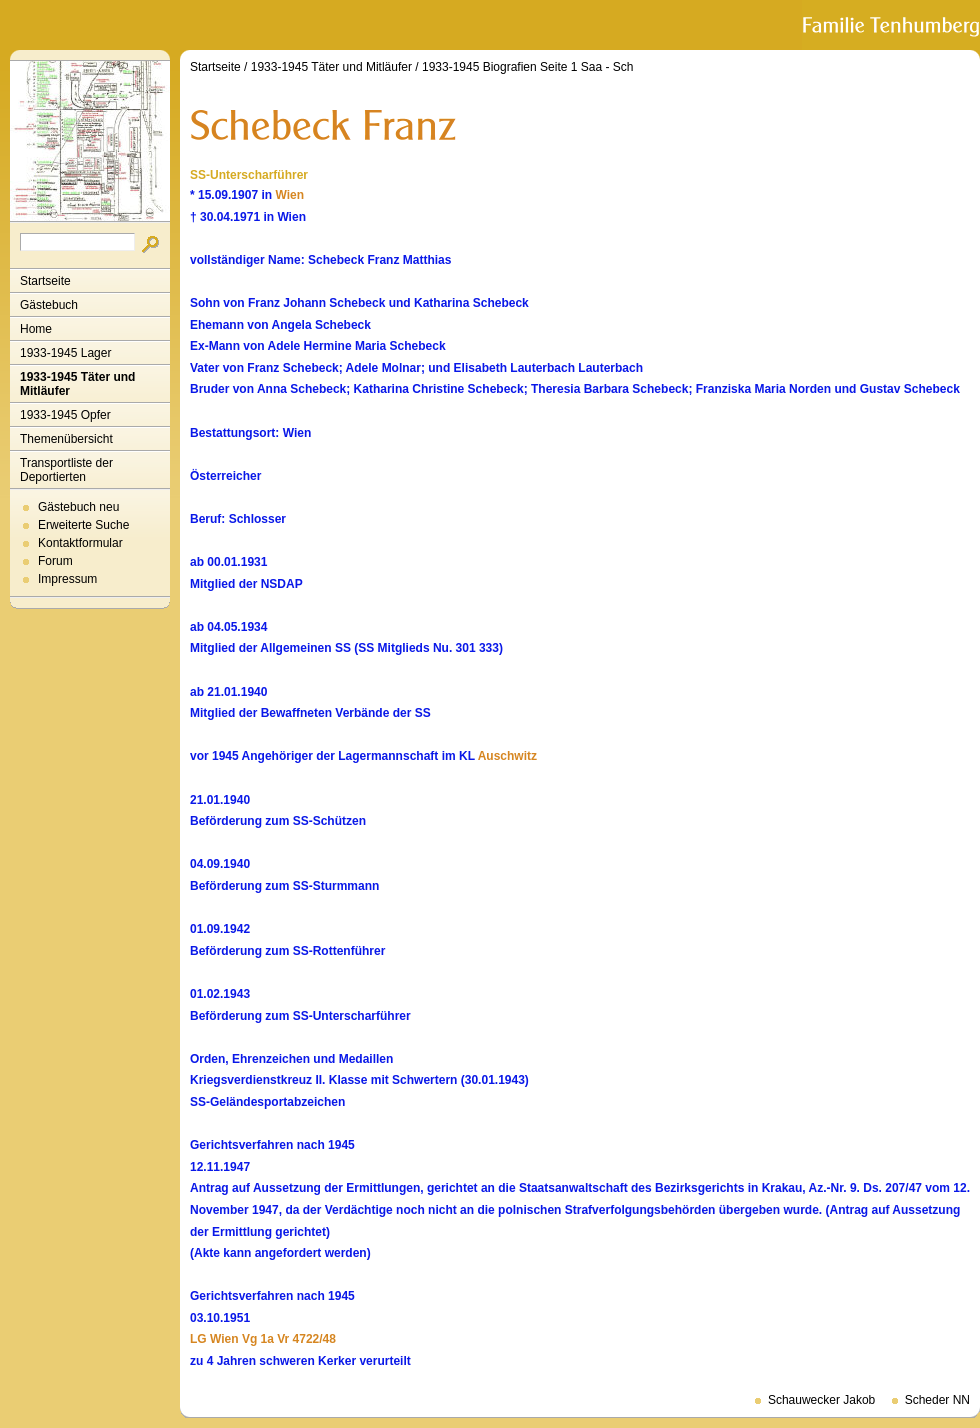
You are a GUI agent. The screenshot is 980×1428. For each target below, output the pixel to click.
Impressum (67, 579)
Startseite (45, 281)
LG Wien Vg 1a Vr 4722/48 (263, 1339)
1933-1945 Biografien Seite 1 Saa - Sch (527, 67)
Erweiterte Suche (83, 525)
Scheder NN (937, 1400)
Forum (55, 561)
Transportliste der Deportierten (66, 470)
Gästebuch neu (78, 507)
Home (36, 329)
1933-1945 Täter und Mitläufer (77, 384)
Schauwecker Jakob (821, 1400)
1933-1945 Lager (65, 353)
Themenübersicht (66, 439)
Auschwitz (507, 756)
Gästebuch (49, 305)
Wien (289, 195)
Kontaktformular (80, 543)
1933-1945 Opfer (65, 415)
